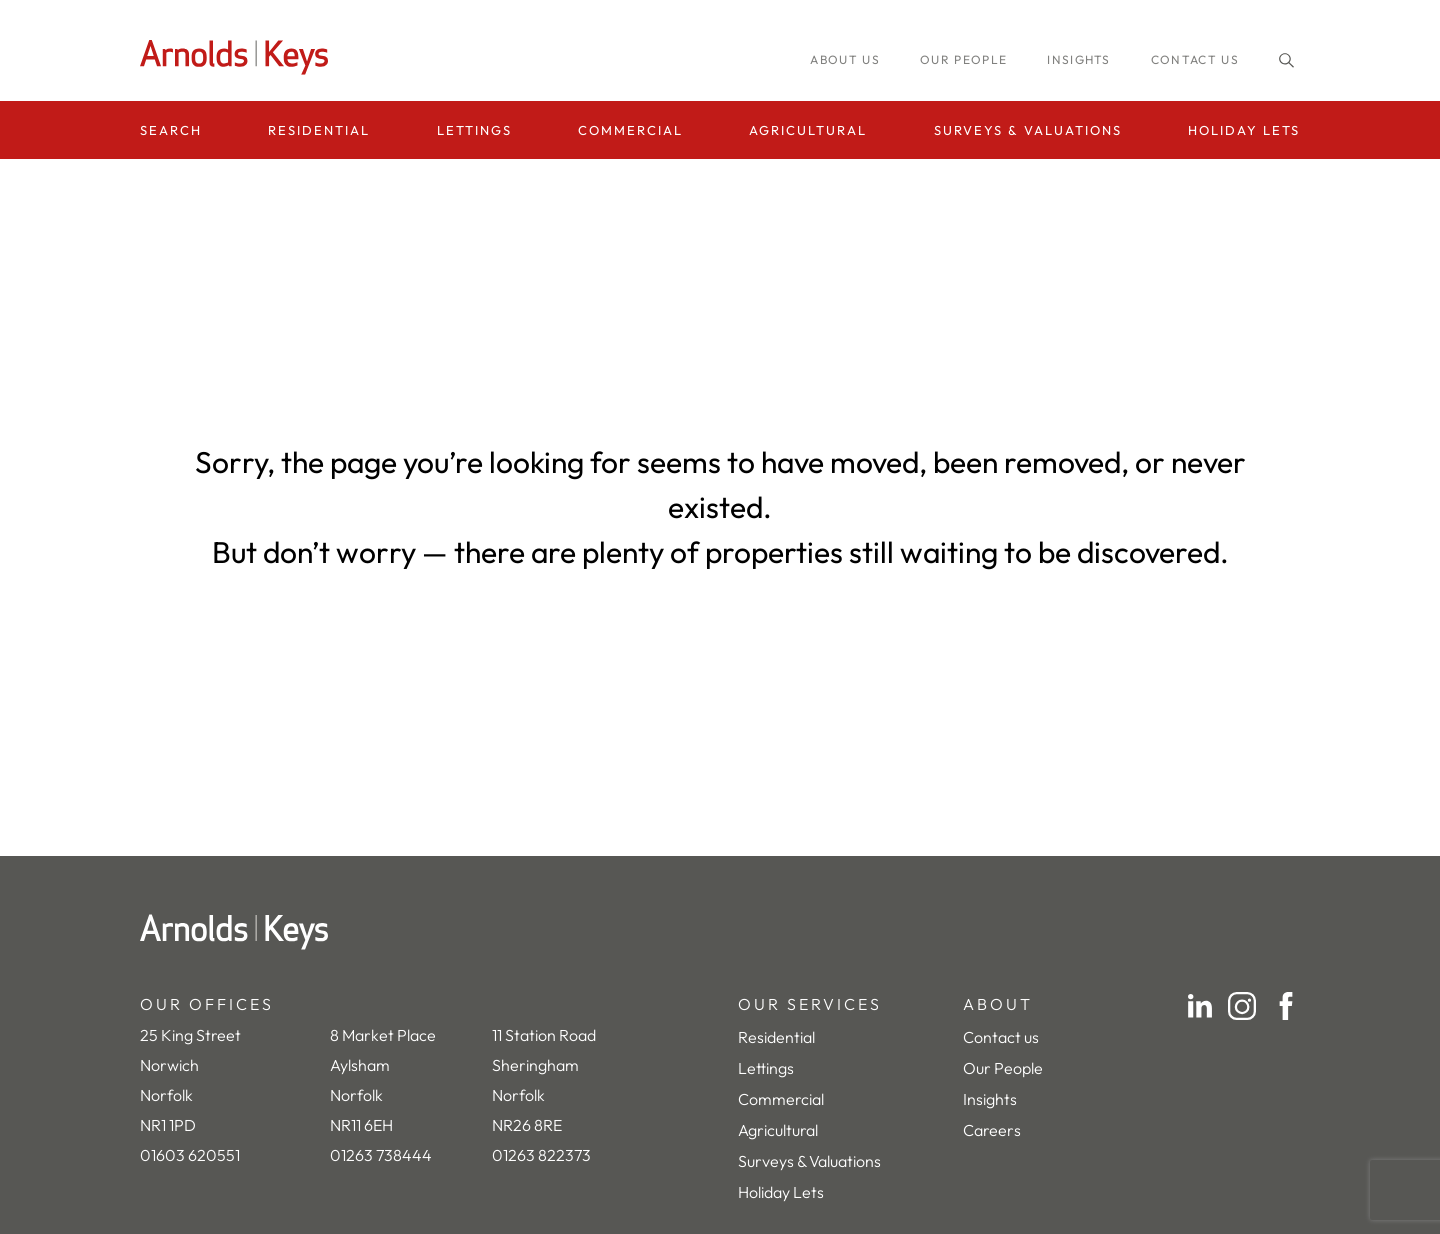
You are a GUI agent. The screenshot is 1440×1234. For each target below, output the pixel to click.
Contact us (1195, 59)
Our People (1003, 1068)
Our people (963, 59)
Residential (319, 130)
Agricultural (808, 130)
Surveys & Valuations (1028, 130)
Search (171, 130)
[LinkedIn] (1200, 1006)
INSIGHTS (1079, 59)
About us (845, 59)
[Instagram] (1242, 1006)
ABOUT (998, 1004)
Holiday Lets (1244, 130)
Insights (990, 1099)
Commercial (630, 130)
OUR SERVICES (810, 1004)
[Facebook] (1286, 1006)
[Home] (720, 932)
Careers (992, 1130)
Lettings (474, 130)
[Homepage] (240, 57)
